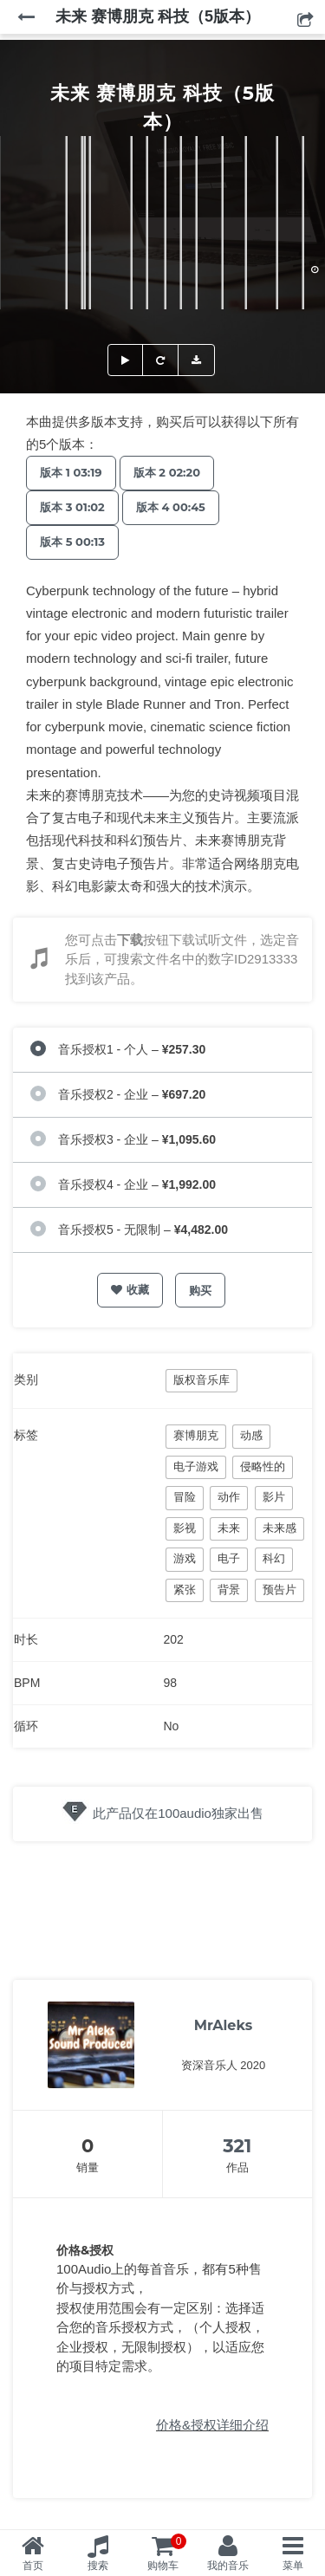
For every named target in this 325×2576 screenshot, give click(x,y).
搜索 (98, 2566)
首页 (33, 2566)
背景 (229, 1589)
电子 (229, 1558)
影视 (184, 1528)
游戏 (184, 1558)
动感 (251, 1435)
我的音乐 (228, 2566)
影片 (274, 1496)
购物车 (167, 2553)
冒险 (184, 1496)
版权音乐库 (201, 1379)
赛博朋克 (195, 1435)
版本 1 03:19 (71, 472)
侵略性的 (262, 1466)
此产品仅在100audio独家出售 (178, 1813)
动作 (229, 1496)
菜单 (293, 2566)
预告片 (279, 1589)
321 (237, 2146)
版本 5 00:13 (72, 541)
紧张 (184, 1589)
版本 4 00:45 (170, 507)
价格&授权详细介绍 (212, 2424)
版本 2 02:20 (166, 472)
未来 (229, 1528)
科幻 (274, 1558)
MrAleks (223, 2025)
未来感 (279, 1528)
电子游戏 (195, 1466)
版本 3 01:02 (72, 507)
